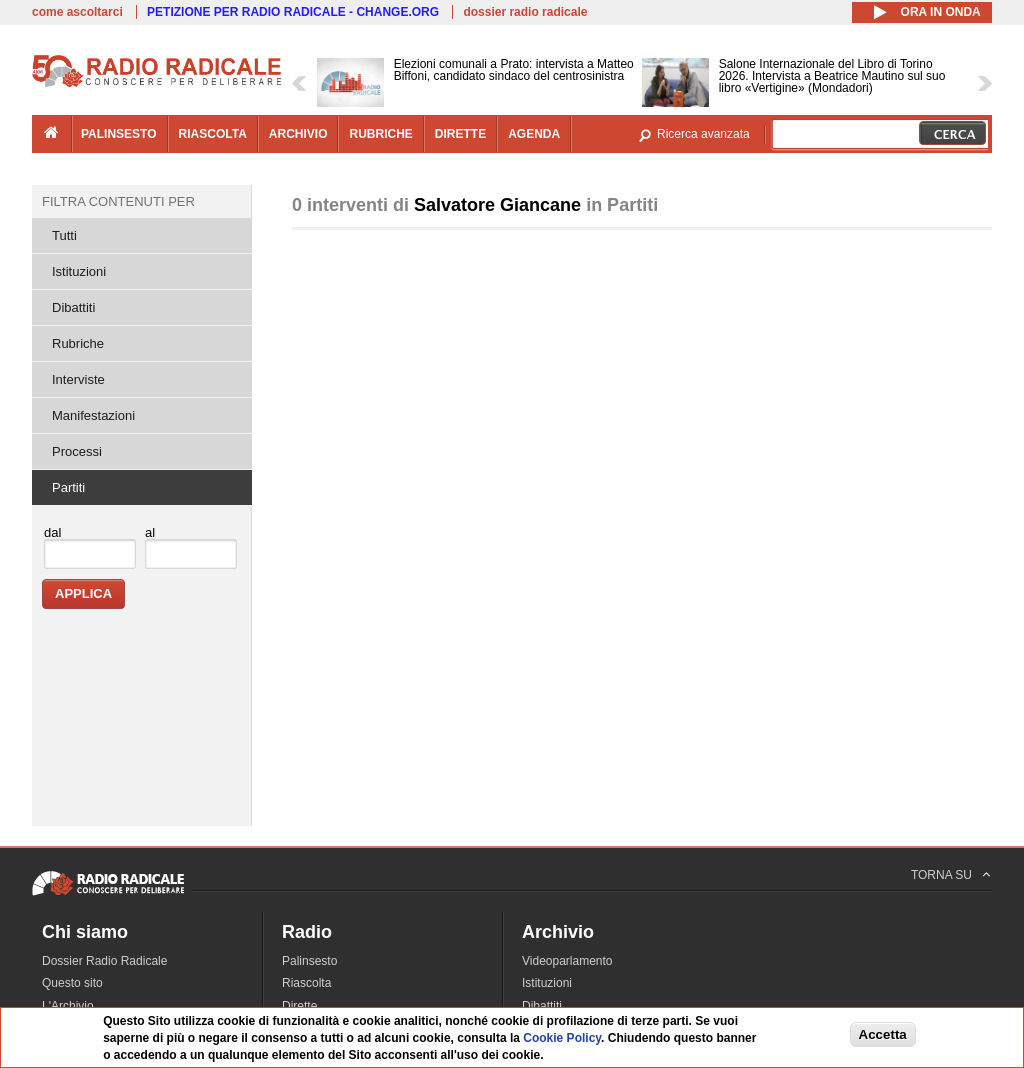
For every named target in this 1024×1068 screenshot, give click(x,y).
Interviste (78, 379)
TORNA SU (941, 875)
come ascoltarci (77, 12)
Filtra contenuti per (118, 201)
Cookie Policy (562, 1038)
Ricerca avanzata (703, 134)
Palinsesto (309, 961)
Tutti (64, 235)
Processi (77, 451)
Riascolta (306, 983)
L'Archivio (68, 1006)
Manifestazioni (93, 415)
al (150, 532)
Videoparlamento (567, 961)
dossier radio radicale (525, 12)
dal (52, 532)
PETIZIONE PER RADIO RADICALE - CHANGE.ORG (293, 12)
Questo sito (72, 983)
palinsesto (119, 134)
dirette (460, 134)
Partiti (68, 487)
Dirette (299, 1006)
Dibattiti (73, 307)
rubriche (380, 134)
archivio (298, 134)
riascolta (213, 134)
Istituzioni (79, 271)
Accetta (883, 1034)
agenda (534, 134)
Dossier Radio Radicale (104, 961)
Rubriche (78, 343)
